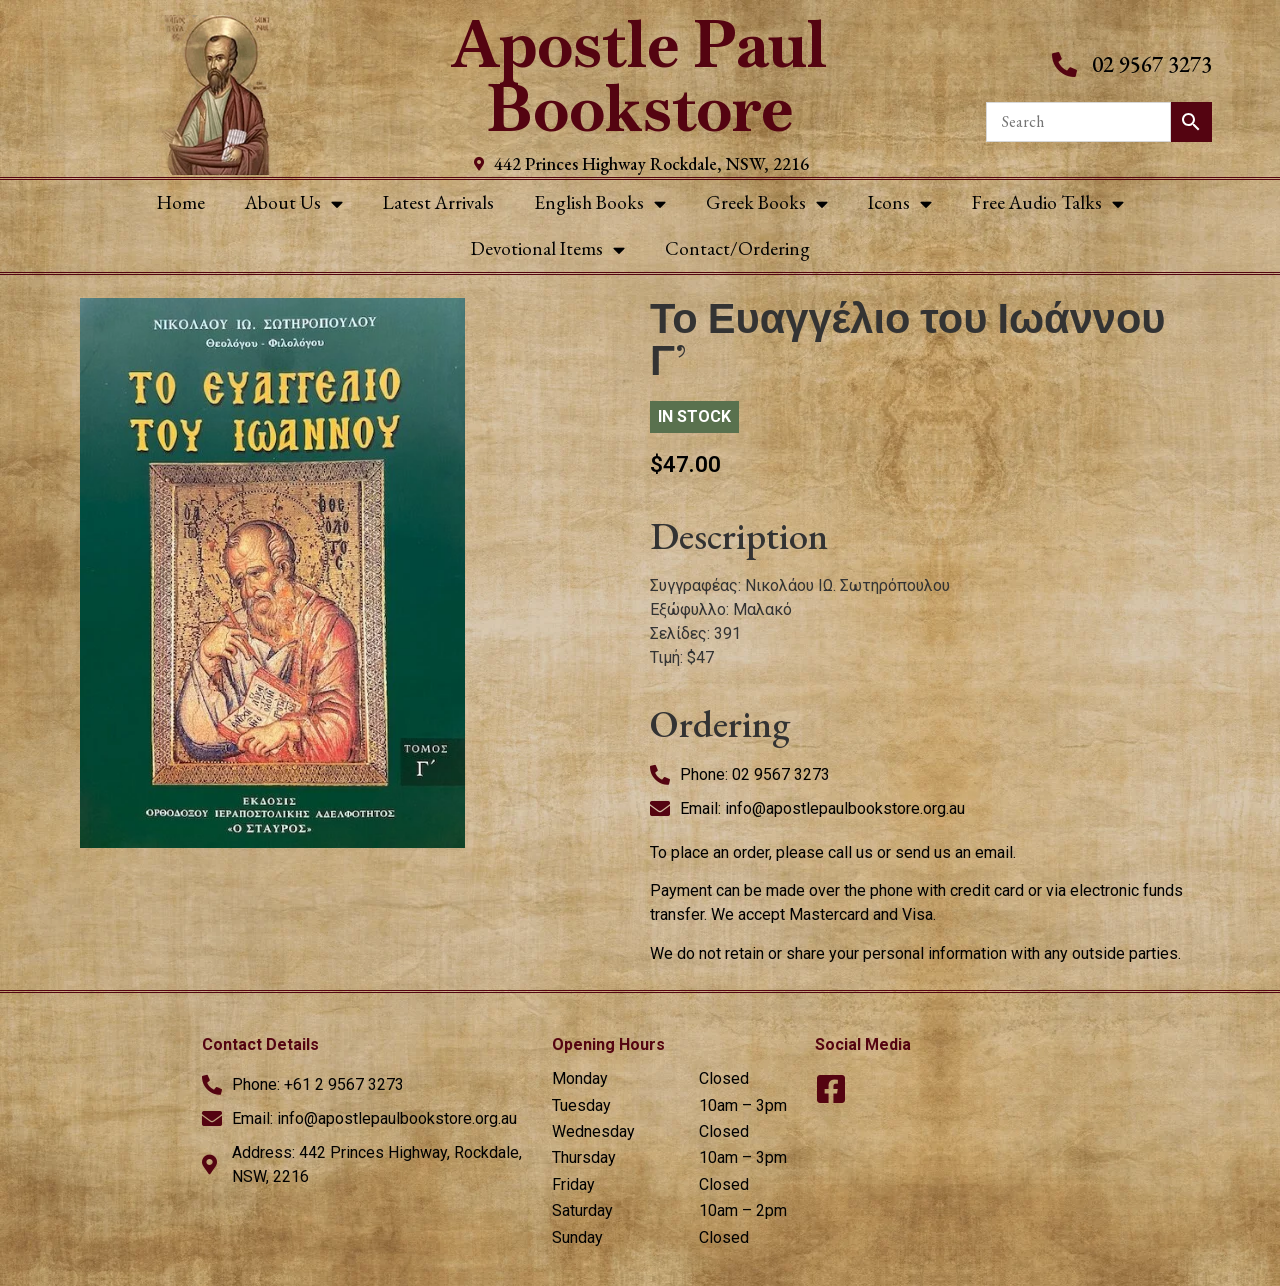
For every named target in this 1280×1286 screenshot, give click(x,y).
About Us (294, 203)
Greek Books (767, 203)
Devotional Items (548, 249)
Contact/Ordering (737, 248)
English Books (600, 203)
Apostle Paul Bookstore (639, 76)
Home (181, 202)
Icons (900, 203)
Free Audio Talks (1048, 203)
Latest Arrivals (438, 202)
